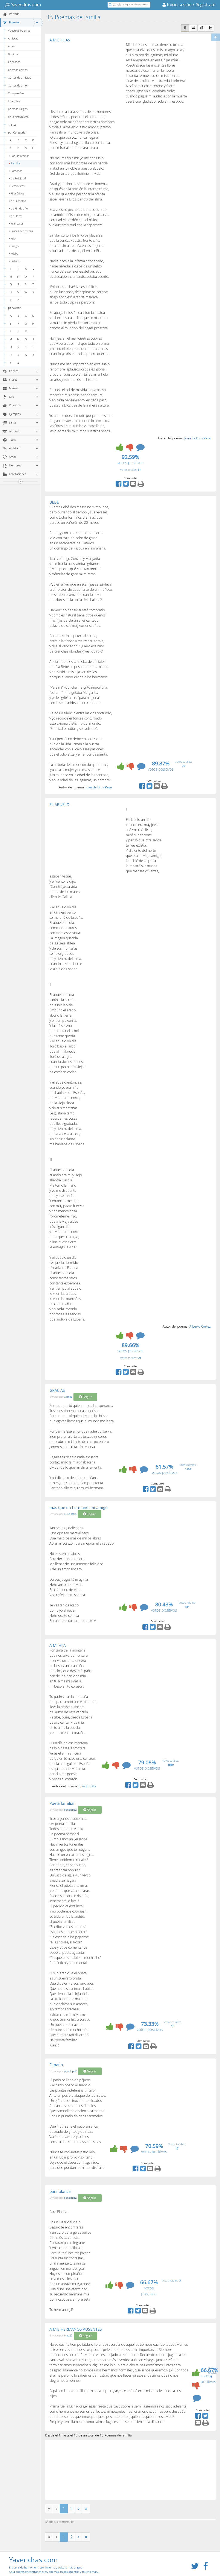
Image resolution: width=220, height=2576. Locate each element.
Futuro (14, 261)
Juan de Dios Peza (197, 438)
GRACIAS (57, 1390)
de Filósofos (17, 201)
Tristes (12, 124)
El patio (56, 2064)
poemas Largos (18, 109)
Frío (12, 238)
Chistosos (14, 62)
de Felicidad (17, 178)
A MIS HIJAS (59, 40)
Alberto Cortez (200, 1326)
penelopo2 (70, 1809)
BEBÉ (54, 502)
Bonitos (13, 54)
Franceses (16, 223)
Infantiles (14, 101)
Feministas (16, 186)
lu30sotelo (70, 1514)
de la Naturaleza (18, 117)
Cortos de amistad (19, 77)
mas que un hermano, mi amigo (78, 1507)
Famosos (15, 171)
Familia (14, 163)
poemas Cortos (18, 70)
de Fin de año (18, 208)
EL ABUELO (59, 804)
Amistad (13, 38)
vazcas (68, 1397)
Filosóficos (16, 193)
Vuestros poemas (19, 30)
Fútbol (14, 253)
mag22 (68, 2335)
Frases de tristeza (21, 231)
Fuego (14, 246)
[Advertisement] (85, 74)
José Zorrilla (87, 1786)
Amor (11, 46)
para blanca (60, 2191)
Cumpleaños (16, 93)
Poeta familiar (62, 1803)
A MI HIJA (57, 1645)
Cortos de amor (18, 85)
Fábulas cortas (19, 156)
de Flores (15, 216)
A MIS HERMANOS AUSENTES (75, 2329)
